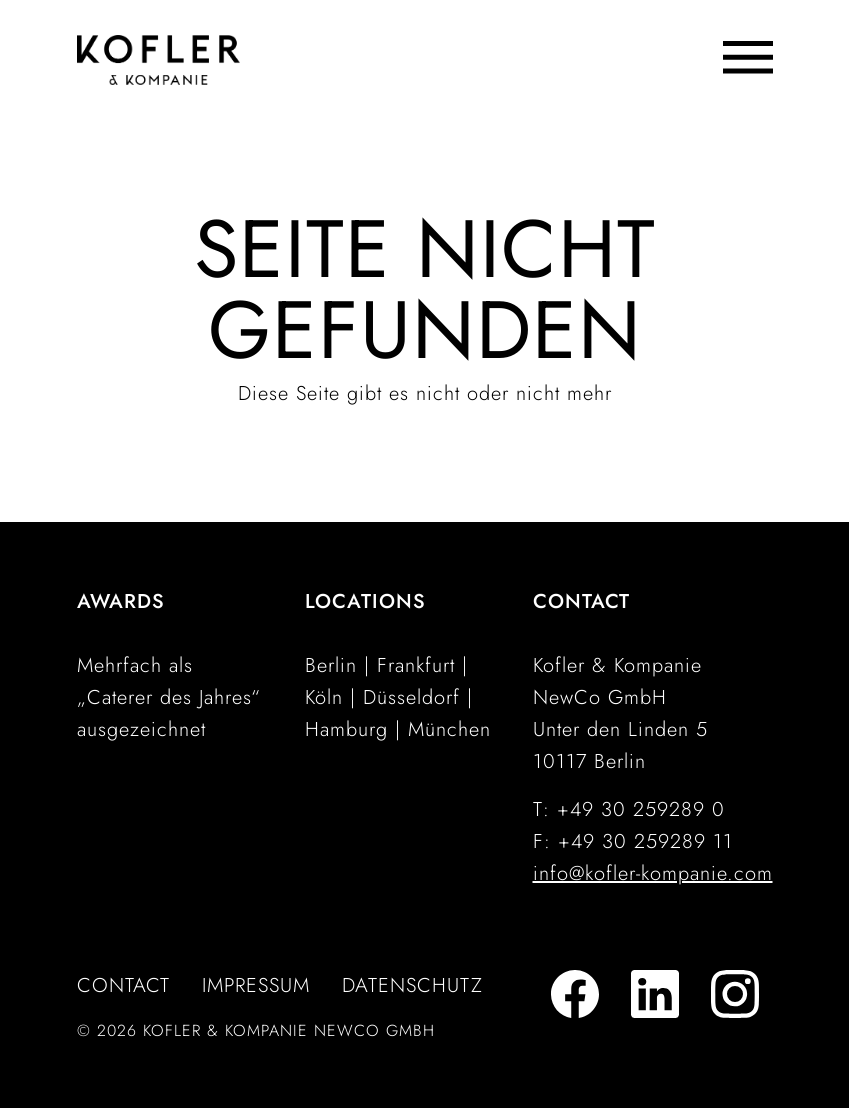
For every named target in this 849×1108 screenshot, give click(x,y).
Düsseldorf (411, 697)
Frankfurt (416, 665)
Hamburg (346, 729)
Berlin (331, 665)
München (449, 729)
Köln (324, 697)
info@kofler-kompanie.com (653, 873)
